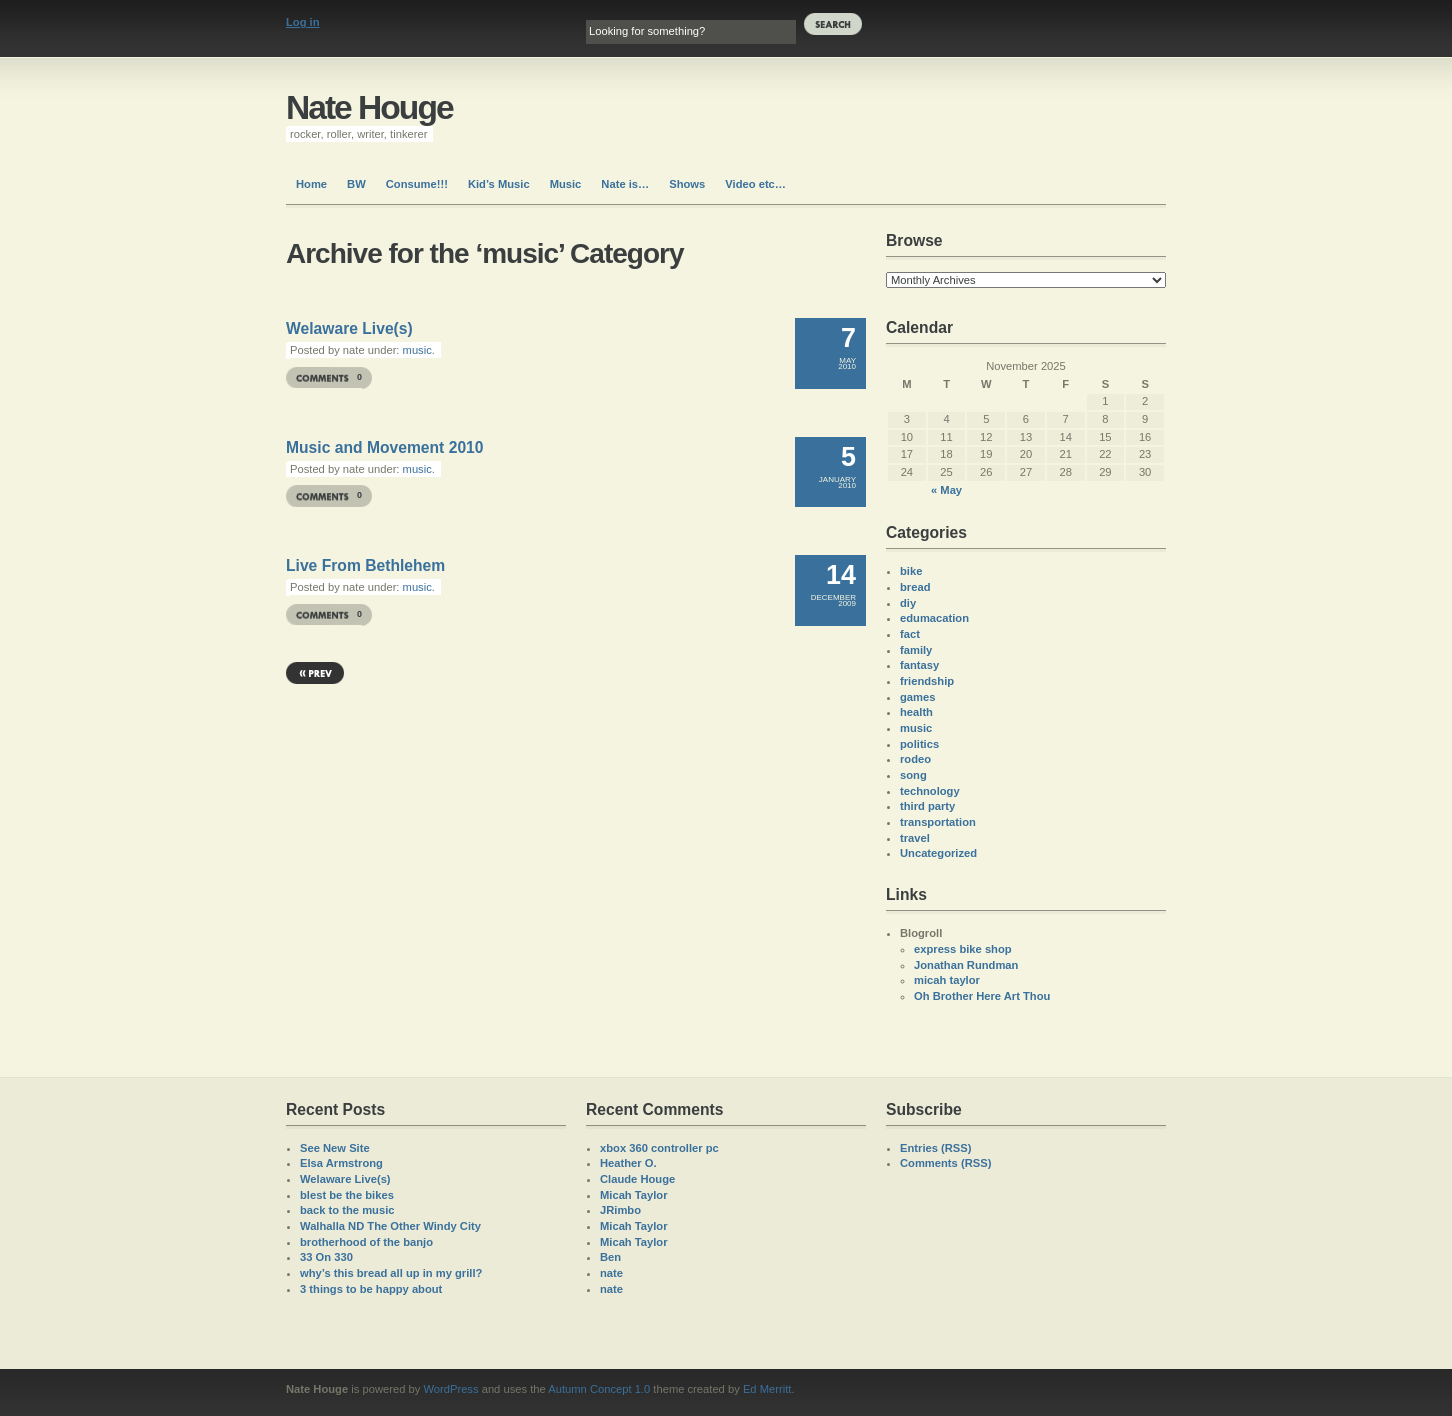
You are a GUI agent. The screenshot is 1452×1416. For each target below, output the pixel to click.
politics (919, 744)
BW (356, 184)
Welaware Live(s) (349, 328)
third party (927, 806)
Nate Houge (369, 107)
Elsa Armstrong (341, 1163)
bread (915, 587)
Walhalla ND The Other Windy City (390, 1226)
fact (910, 634)
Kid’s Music (499, 184)
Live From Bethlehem (365, 565)
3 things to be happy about (371, 1289)
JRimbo (620, 1210)
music (417, 350)
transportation (938, 822)
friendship (927, 681)
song (913, 775)
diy (908, 603)
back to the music (347, 1210)
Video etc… (755, 184)
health (916, 712)
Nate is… (625, 184)
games (917, 697)
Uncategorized (938, 853)
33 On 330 (326, 1257)
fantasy (919, 665)
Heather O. (628, 1163)
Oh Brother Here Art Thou (982, 996)
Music (566, 184)
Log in (303, 22)
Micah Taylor (634, 1195)
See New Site (335, 1148)
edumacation (934, 618)
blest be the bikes (347, 1195)
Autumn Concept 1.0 (599, 1389)
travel (915, 838)
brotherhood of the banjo (366, 1242)
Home (311, 184)
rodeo (915, 759)
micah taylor (947, 980)
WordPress (450, 1389)
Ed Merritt (767, 1389)
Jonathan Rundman (966, 965)
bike (911, 571)
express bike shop (963, 949)
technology (930, 791)
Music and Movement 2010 (385, 447)
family (916, 650)
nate (611, 1273)
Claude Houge (637, 1179)
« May (946, 490)
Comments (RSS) (945, 1163)
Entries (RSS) (936, 1148)
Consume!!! (417, 184)
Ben (610, 1257)
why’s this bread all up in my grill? (391, 1273)
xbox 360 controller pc (659, 1148)
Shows (687, 184)
